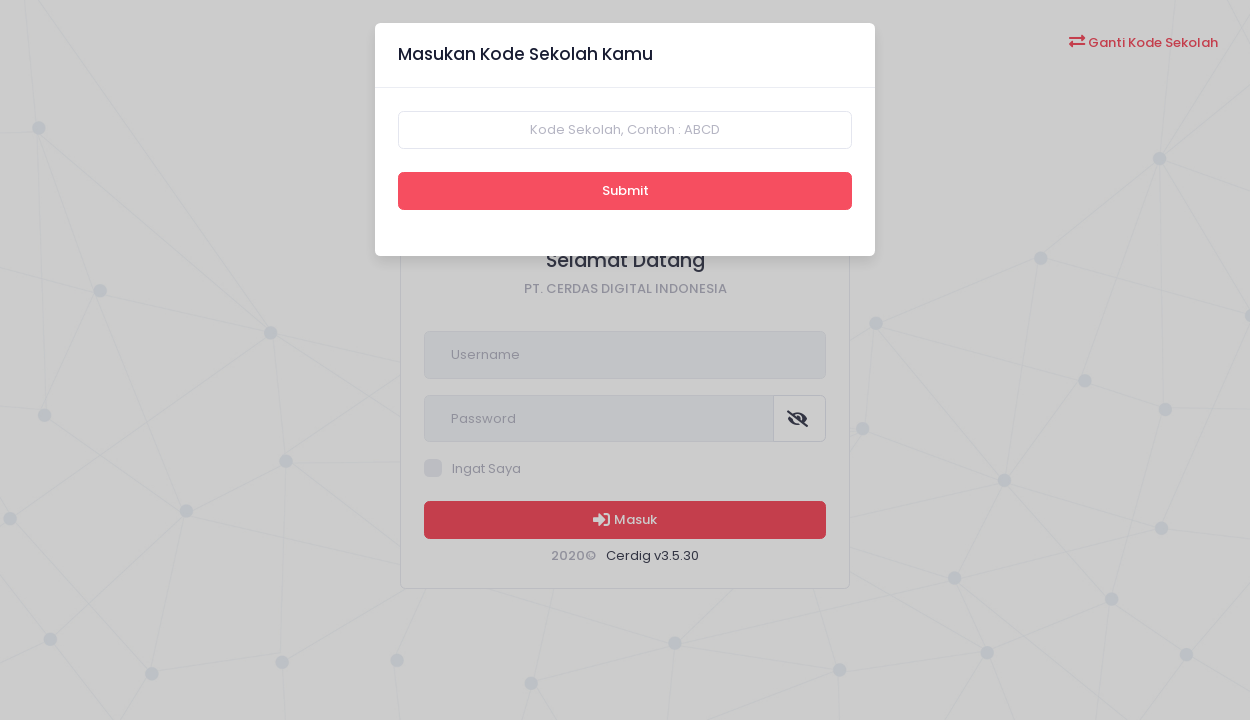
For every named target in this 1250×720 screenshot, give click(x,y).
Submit (625, 190)
